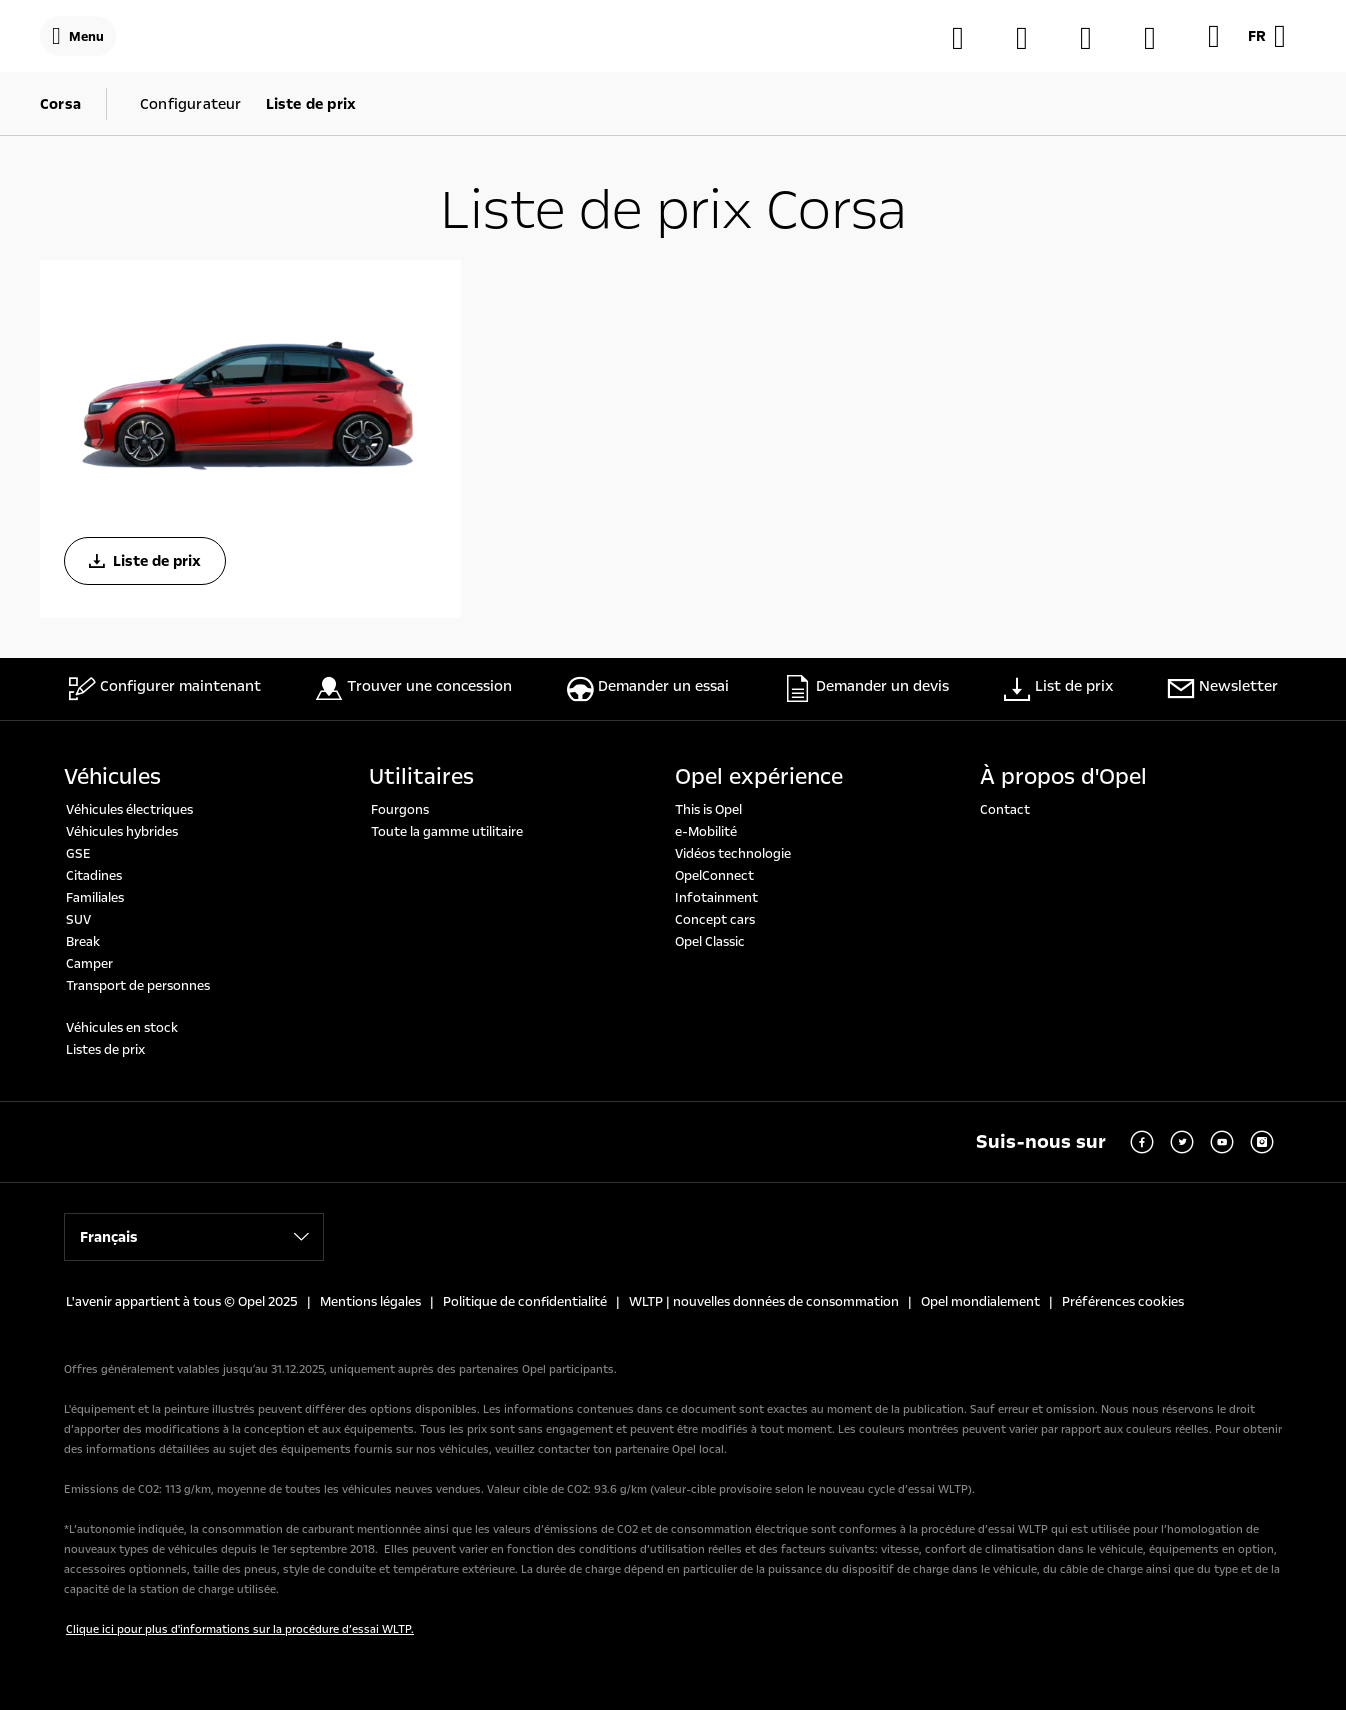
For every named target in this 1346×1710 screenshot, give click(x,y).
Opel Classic (710, 942)
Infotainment (716, 898)
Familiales (95, 898)
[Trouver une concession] (1032, 38)
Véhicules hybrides (122, 832)
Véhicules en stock (122, 1028)
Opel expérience (759, 777)
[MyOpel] (1096, 38)
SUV (78, 920)
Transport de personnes (138, 986)
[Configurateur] (968, 38)
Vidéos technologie (733, 854)
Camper (89, 964)
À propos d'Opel (1063, 777)
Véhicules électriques (129, 810)
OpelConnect (714, 876)
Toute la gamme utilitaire (447, 832)
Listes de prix (105, 1050)
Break (83, 942)
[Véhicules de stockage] (1160, 38)
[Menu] (78, 36)
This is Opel (708, 810)
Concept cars (715, 920)
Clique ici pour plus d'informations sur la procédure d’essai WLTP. (240, 1629)
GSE (78, 854)
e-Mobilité (706, 832)
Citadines (94, 876)
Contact (1005, 810)
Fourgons (400, 810)
